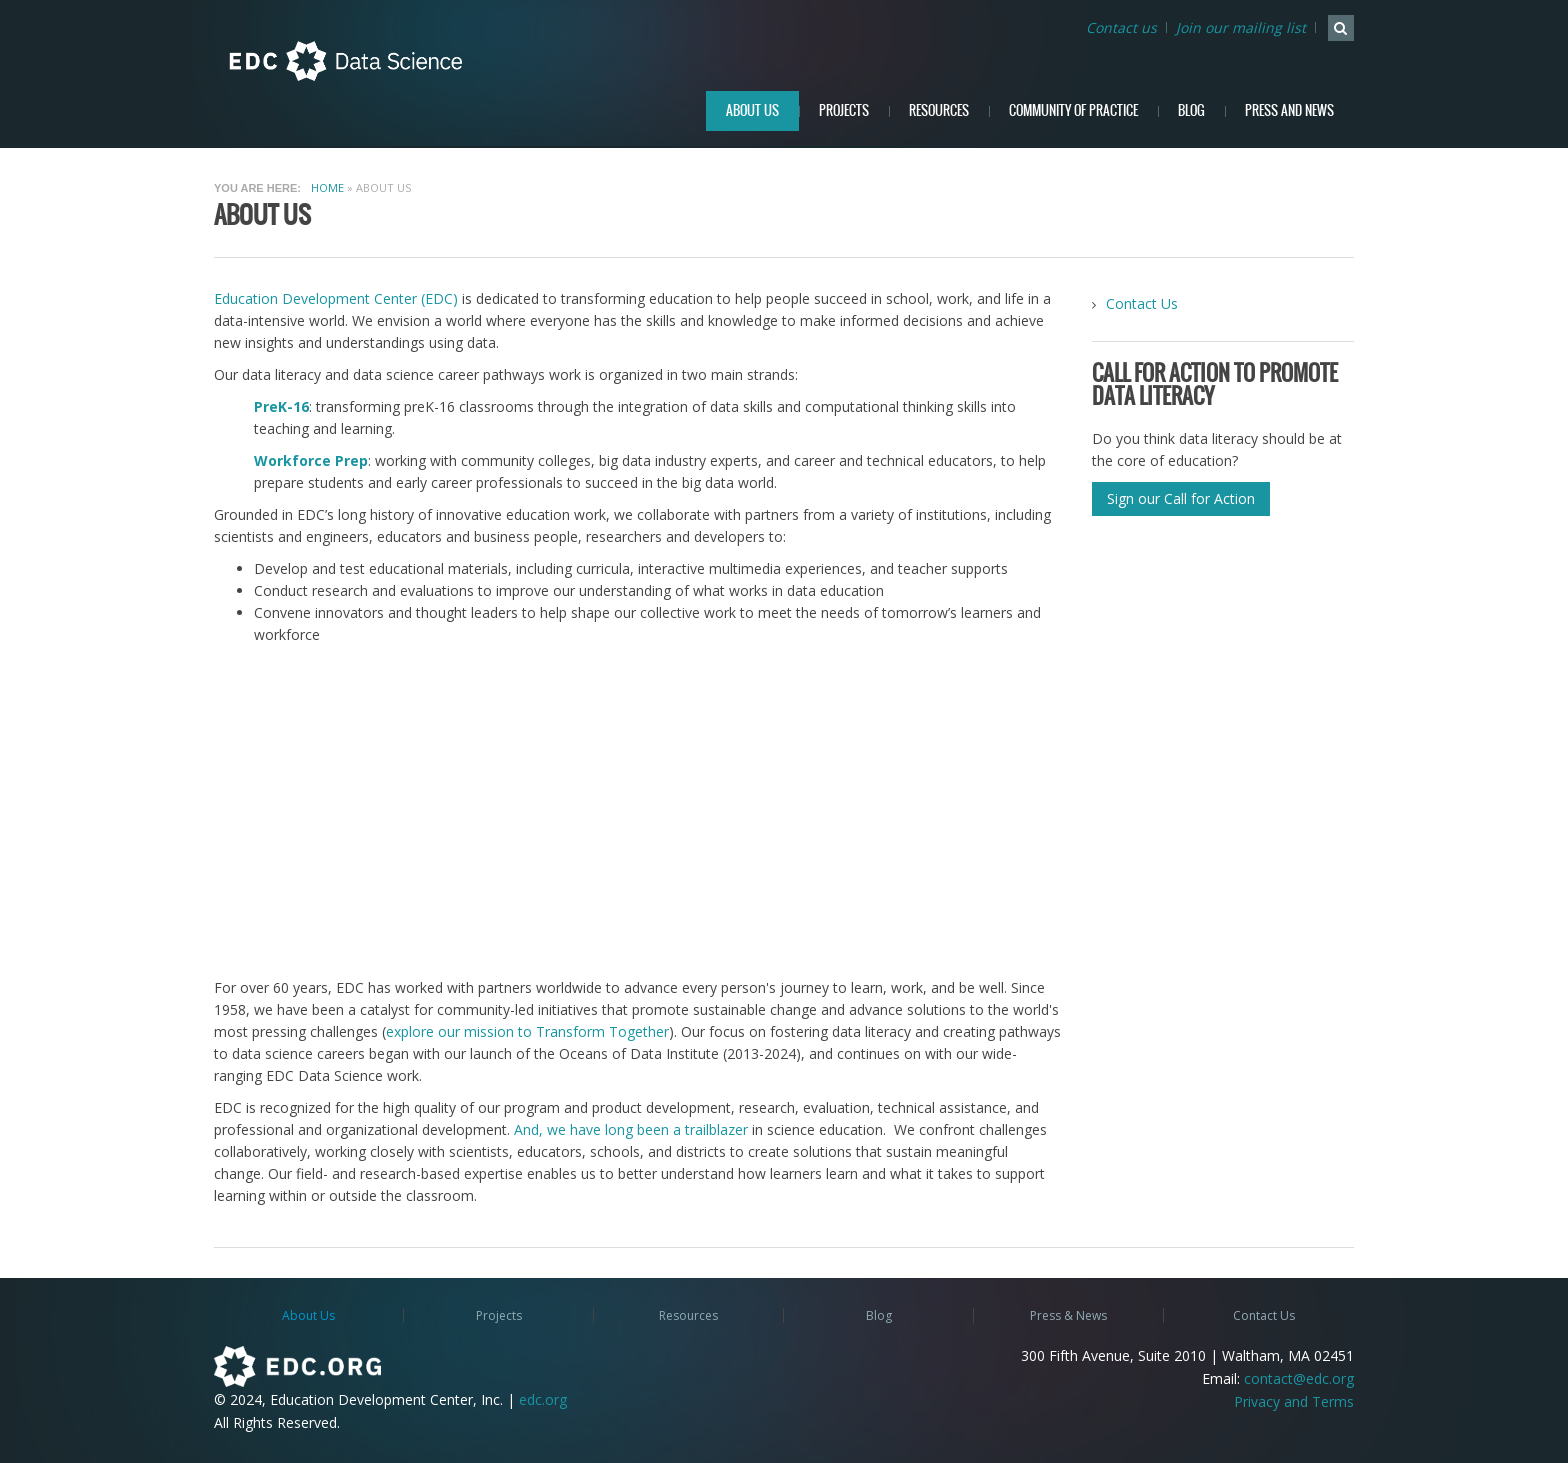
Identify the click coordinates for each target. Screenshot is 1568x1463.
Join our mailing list (1241, 27)
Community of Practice (1073, 110)
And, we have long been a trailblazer (631, 1129)
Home (327, 187)
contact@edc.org (1299, 1378)
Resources (939, 110)
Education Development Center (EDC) (336, 298)
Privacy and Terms (1294, 1401)
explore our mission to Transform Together (527, 1031)
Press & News (1068, 1315)
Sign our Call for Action (1181, 498)
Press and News (1289, 110)
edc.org (543, 1399)
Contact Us (1142, 303)
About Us (752, 110)
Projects (844, 110)
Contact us (1121, 27)
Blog (1191, 110)
